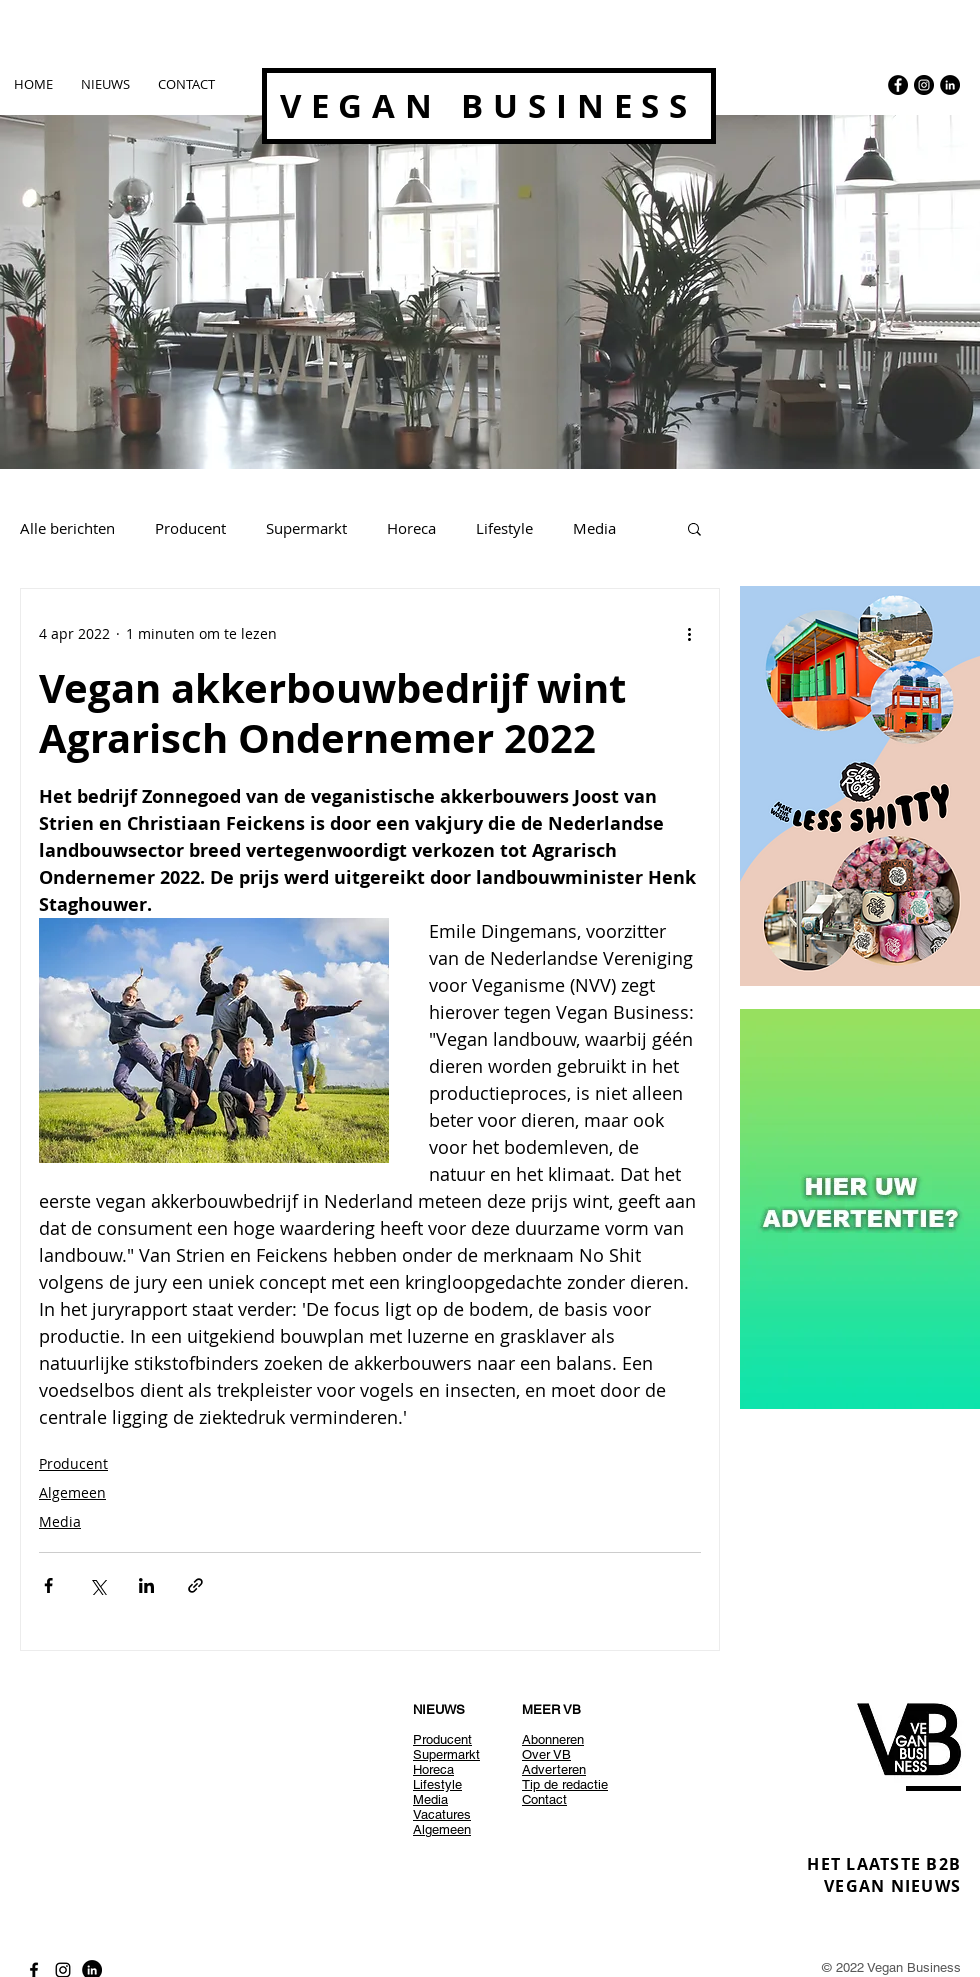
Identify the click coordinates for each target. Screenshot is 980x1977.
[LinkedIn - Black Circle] (950, 85)
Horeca (411, 528)
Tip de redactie (565, 1784)
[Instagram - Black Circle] (924, 85)
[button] (694, 528)
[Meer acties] (689, 633)
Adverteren (554, 1769)
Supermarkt (306, 528)
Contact (544, 1799)
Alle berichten (67, 528)
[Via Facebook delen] (48, 1585)
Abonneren (553, 1739)
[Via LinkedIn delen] (146, 1585)
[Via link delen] (195, 1585)
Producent (190, 528)
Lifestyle (504, 528)
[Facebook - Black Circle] (898, 85)
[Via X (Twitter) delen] (97, 1585)
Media (594, 528)
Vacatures (442, 1814)
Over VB (546, 1754)
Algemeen (72, 1492)
